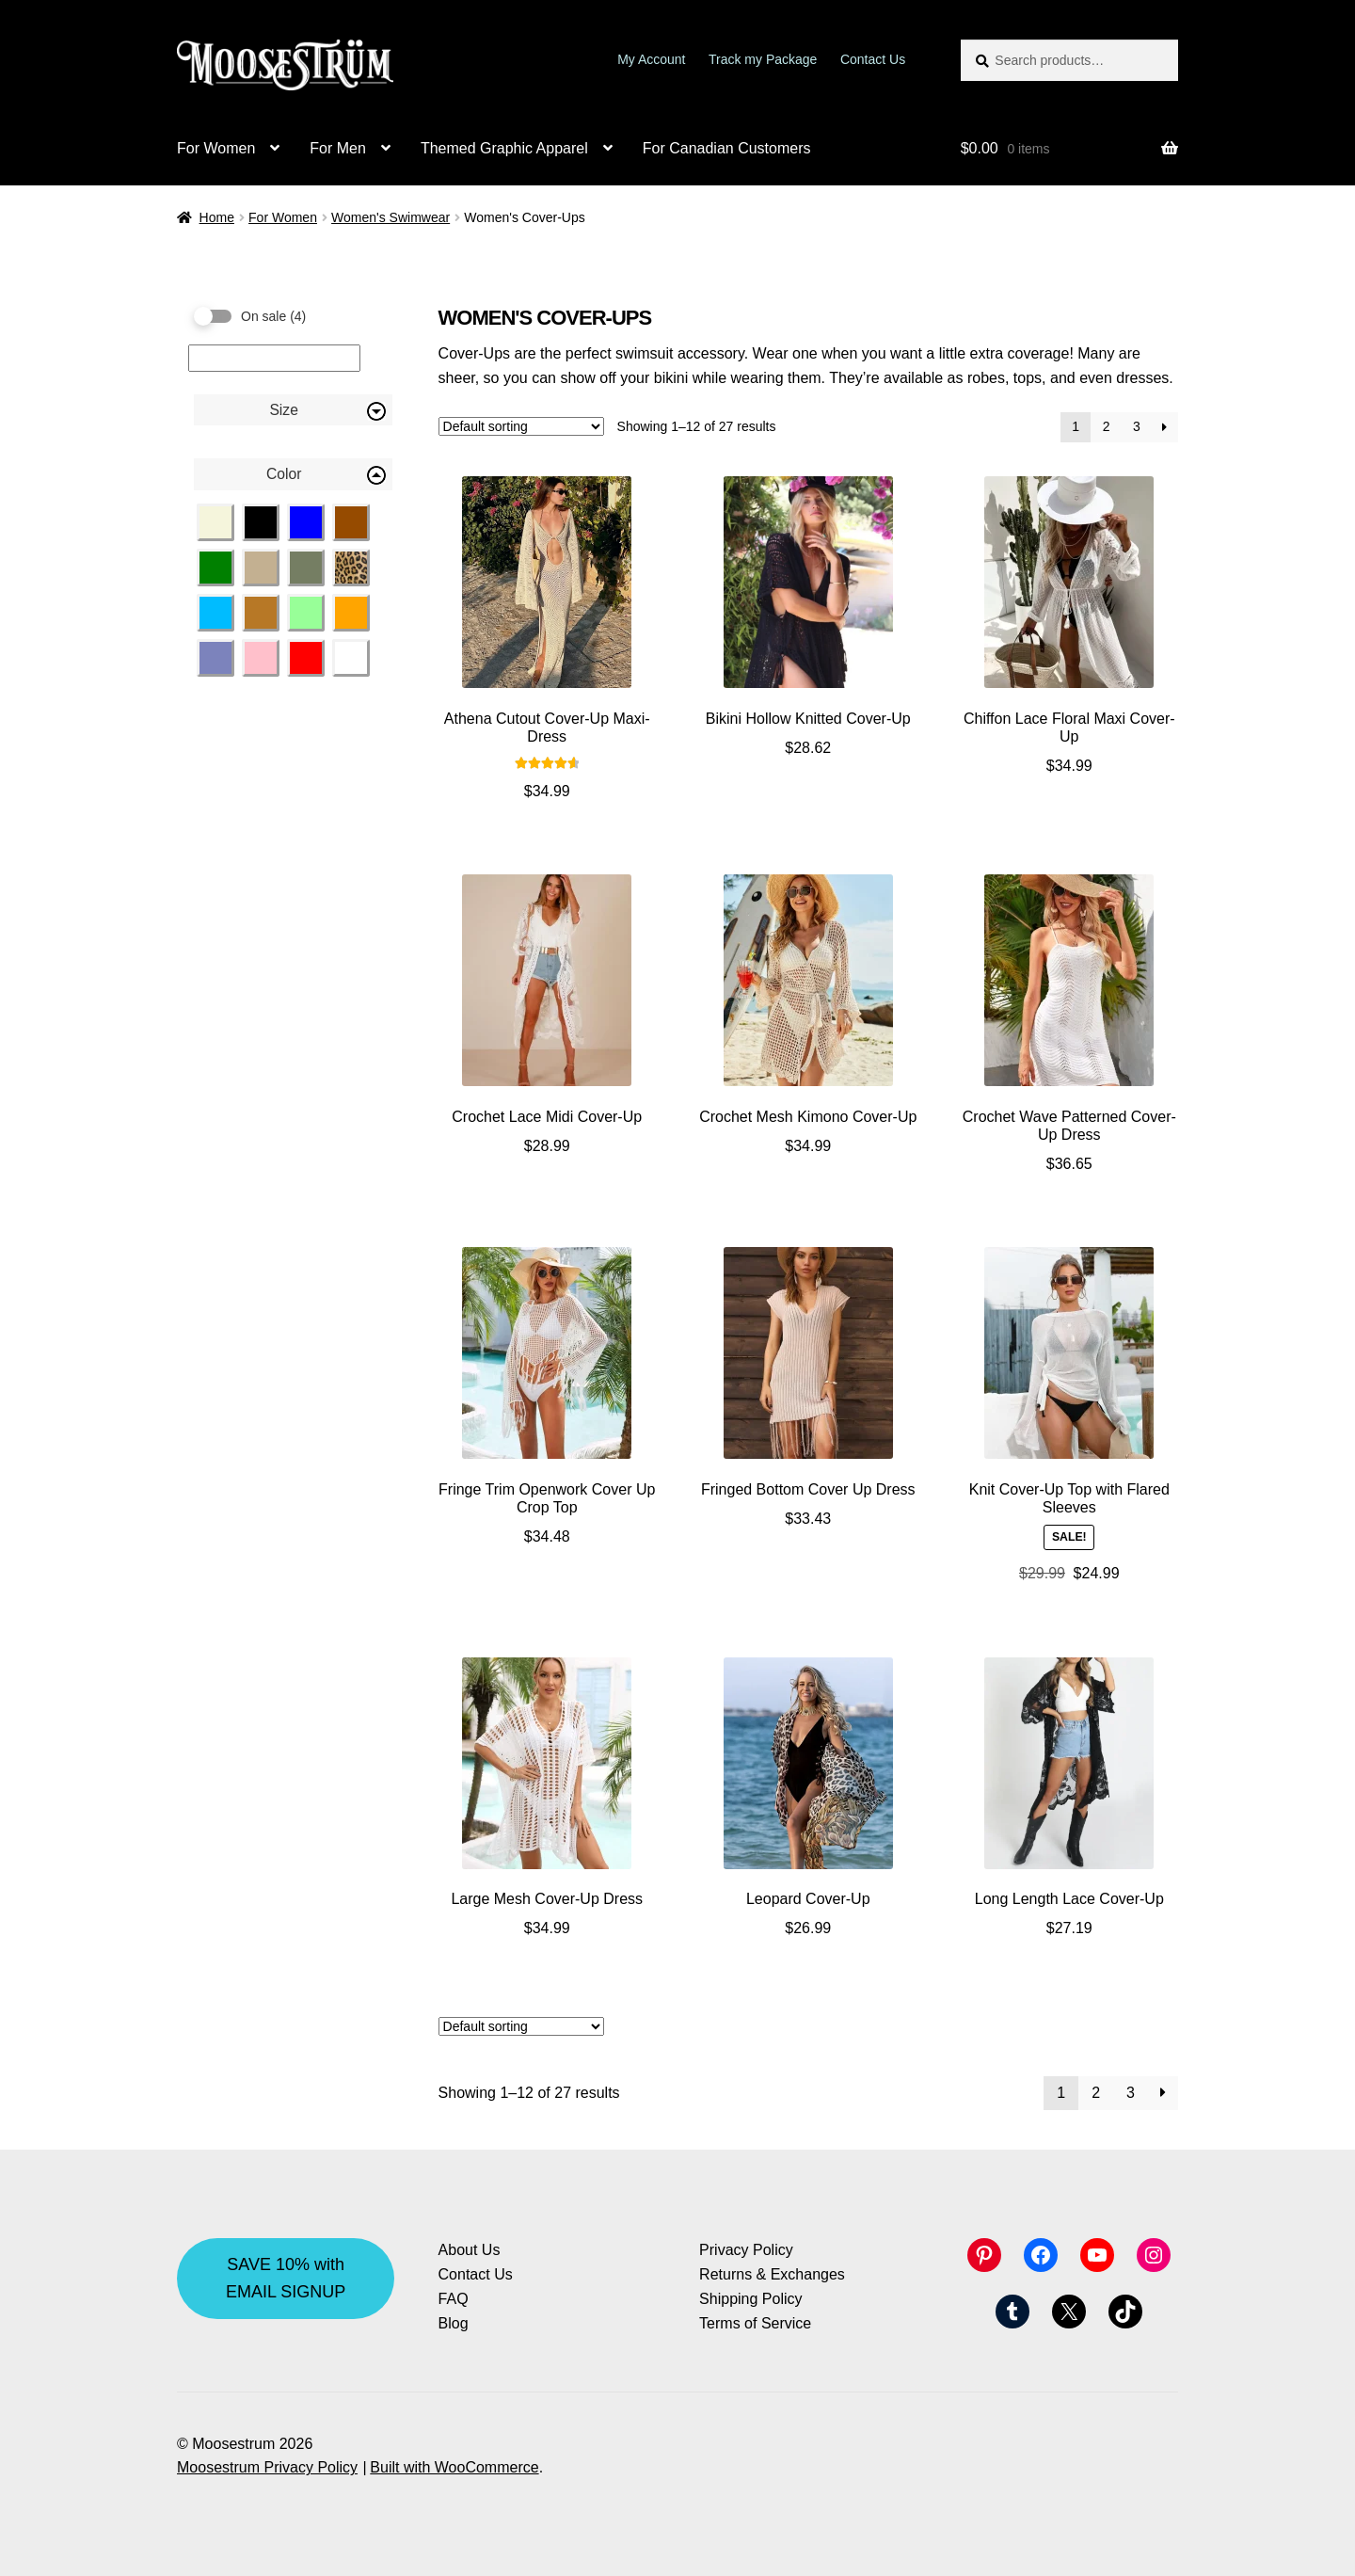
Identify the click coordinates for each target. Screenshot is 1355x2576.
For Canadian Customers (727, 148)
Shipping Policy (750, 2299)
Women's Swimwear (390, 217)
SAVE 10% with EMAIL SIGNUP (285, 2278)
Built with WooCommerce (454, 2467)
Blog (453, 2323)
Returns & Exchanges (772, 2274)
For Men (338, 148)
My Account (651, 59)
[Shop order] (521, 426)
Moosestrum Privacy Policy (267, 2467)
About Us (469, 2250)
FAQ (453, 2299)
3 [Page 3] (1136, 426)
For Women (216, 148)
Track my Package (763, 59)
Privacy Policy (746, 2250)
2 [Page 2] (1106, 426)
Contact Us (872, 59)
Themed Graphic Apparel (504, 148)
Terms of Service (755, 2323)
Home (216, 217)
